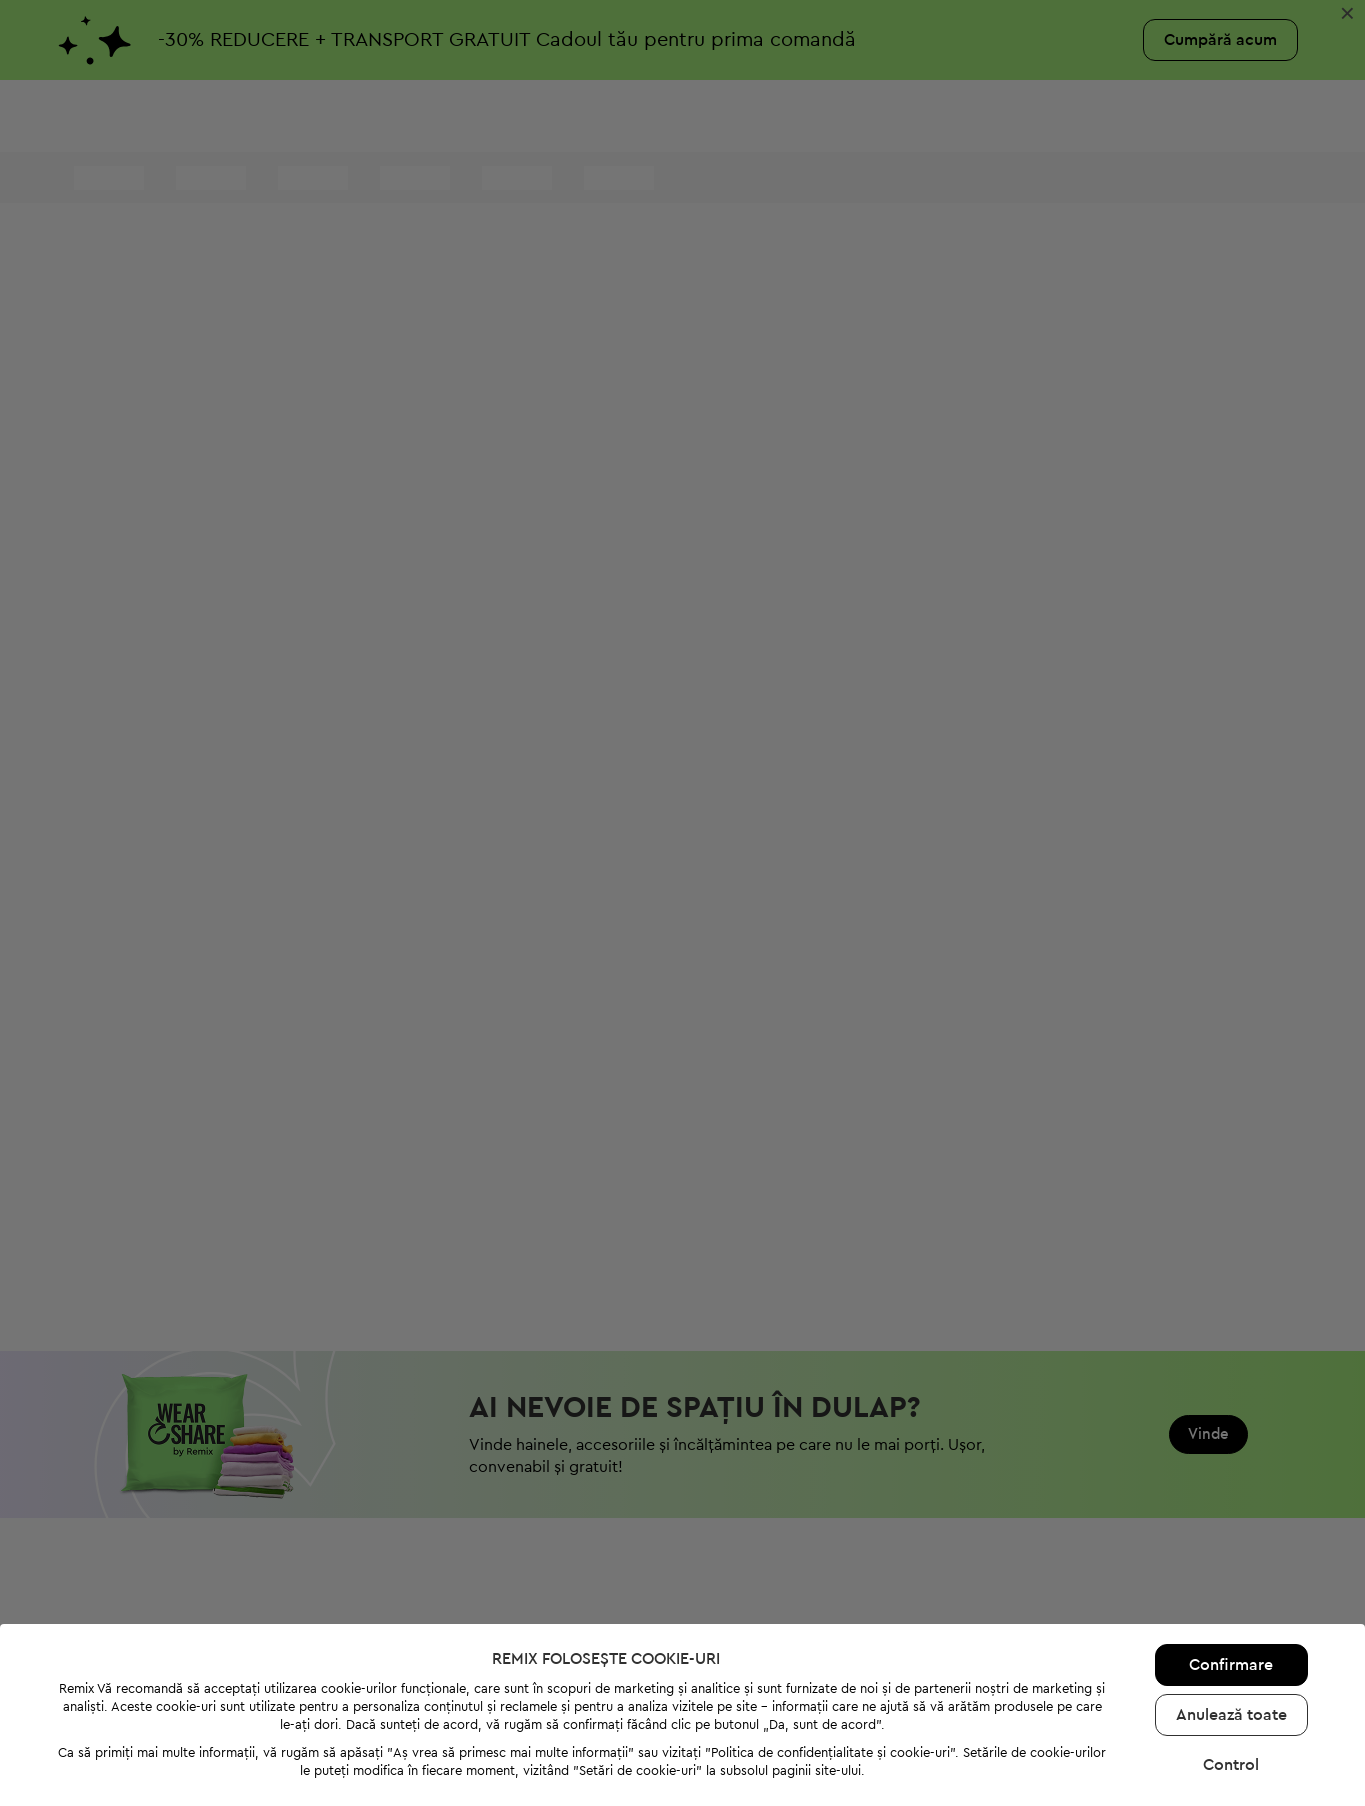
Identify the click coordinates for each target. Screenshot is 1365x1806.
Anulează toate (1231, 1593)
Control (1231, 1643)
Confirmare (1231, 1543)
